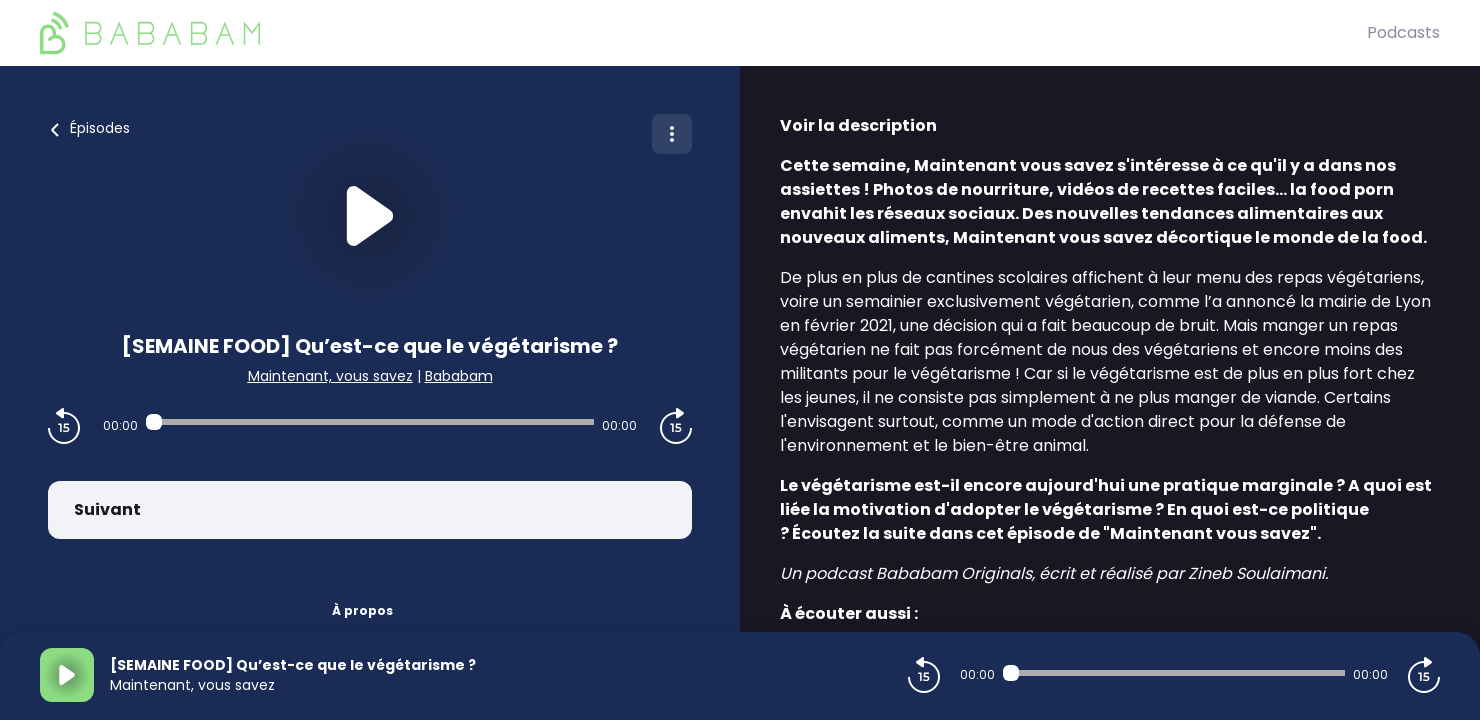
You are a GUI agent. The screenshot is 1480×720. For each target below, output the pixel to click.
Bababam (459, 376)
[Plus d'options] (672, 134)
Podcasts (1403, 32)
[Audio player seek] (370, 422)
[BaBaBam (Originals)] (703, 33)
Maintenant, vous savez (330, 376)
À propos (362, 610)
